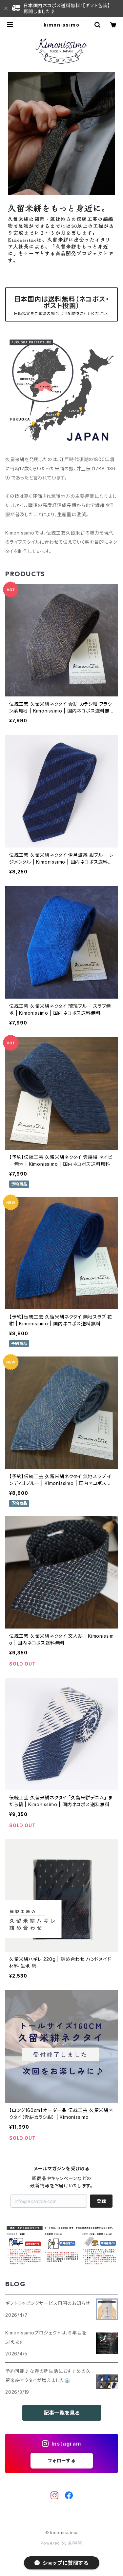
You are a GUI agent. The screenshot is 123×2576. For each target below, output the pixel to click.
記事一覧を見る (62, 2413)
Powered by (62, 2543)
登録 (101, 2201)
